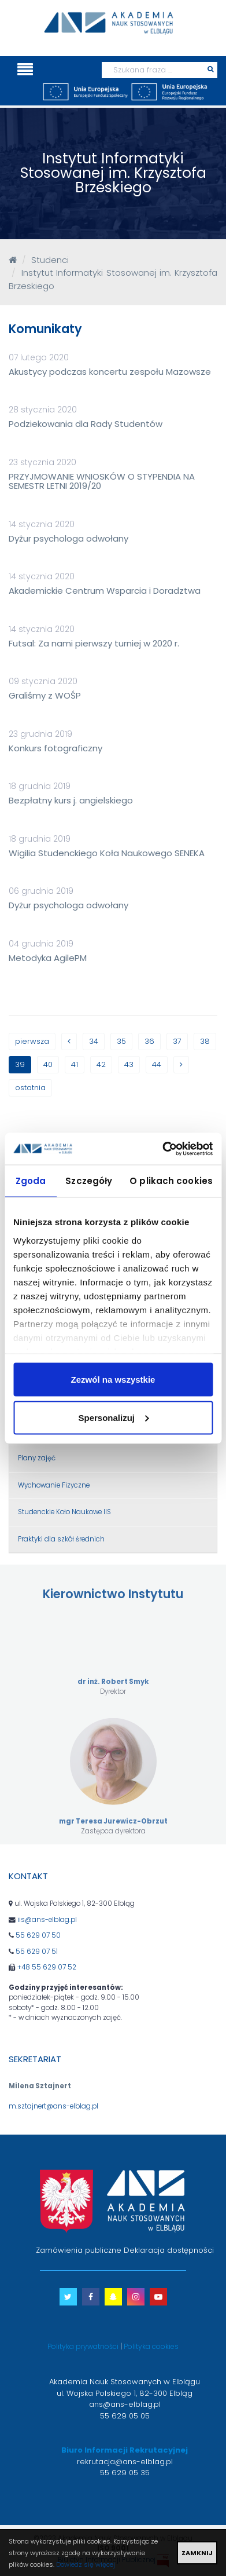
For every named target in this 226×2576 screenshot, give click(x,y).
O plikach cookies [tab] (171, 1181)
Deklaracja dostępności (169, 2250)
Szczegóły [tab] (88, 1181)
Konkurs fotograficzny (55, 748)
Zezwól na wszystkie (113, 1379)
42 (101, 1064)
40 (48, 1064)
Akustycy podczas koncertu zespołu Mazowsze (110, 372)
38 (205, 1041)
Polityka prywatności (82, 2346)
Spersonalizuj (113, 1417)
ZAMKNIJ (197, 2552)
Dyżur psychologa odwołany (68, 538)
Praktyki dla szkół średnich (61, 1539)
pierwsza (32, 1041)
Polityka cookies (151, 2346)
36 (149, 1041)
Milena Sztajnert (40, 2086)
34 (93, 1041)
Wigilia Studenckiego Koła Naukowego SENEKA (107, 853)
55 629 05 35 (125, 2472)
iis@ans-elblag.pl (47, 1919)
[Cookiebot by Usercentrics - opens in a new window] (162, 1148)
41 (74, 1064)
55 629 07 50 (38, 1935)
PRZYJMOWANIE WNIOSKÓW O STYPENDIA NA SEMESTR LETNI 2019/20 (102, 481)
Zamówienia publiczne (78, 2250)
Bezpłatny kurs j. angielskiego (71, 800)
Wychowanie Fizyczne (54, 1485)
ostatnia (30, 1087)
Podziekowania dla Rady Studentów (85, 424)
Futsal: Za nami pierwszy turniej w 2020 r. (94, 643)
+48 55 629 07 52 (46, 1967)
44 (156, 1064)
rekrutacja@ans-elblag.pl (125, 2461)
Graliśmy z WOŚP (45, 695)
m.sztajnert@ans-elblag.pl (53, 2106)
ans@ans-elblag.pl (125, 2404)
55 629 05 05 (125, 2415)
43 (129, 1064)
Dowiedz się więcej (85, 2564)
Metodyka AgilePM (48, 958)
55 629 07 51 (37, 1951)
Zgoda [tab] (31, 1181)
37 (177, 1041)
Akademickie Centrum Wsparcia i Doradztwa (105, 590)
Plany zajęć (36, 1458)
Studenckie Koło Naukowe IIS (64, 1512)
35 (121, 1041)
